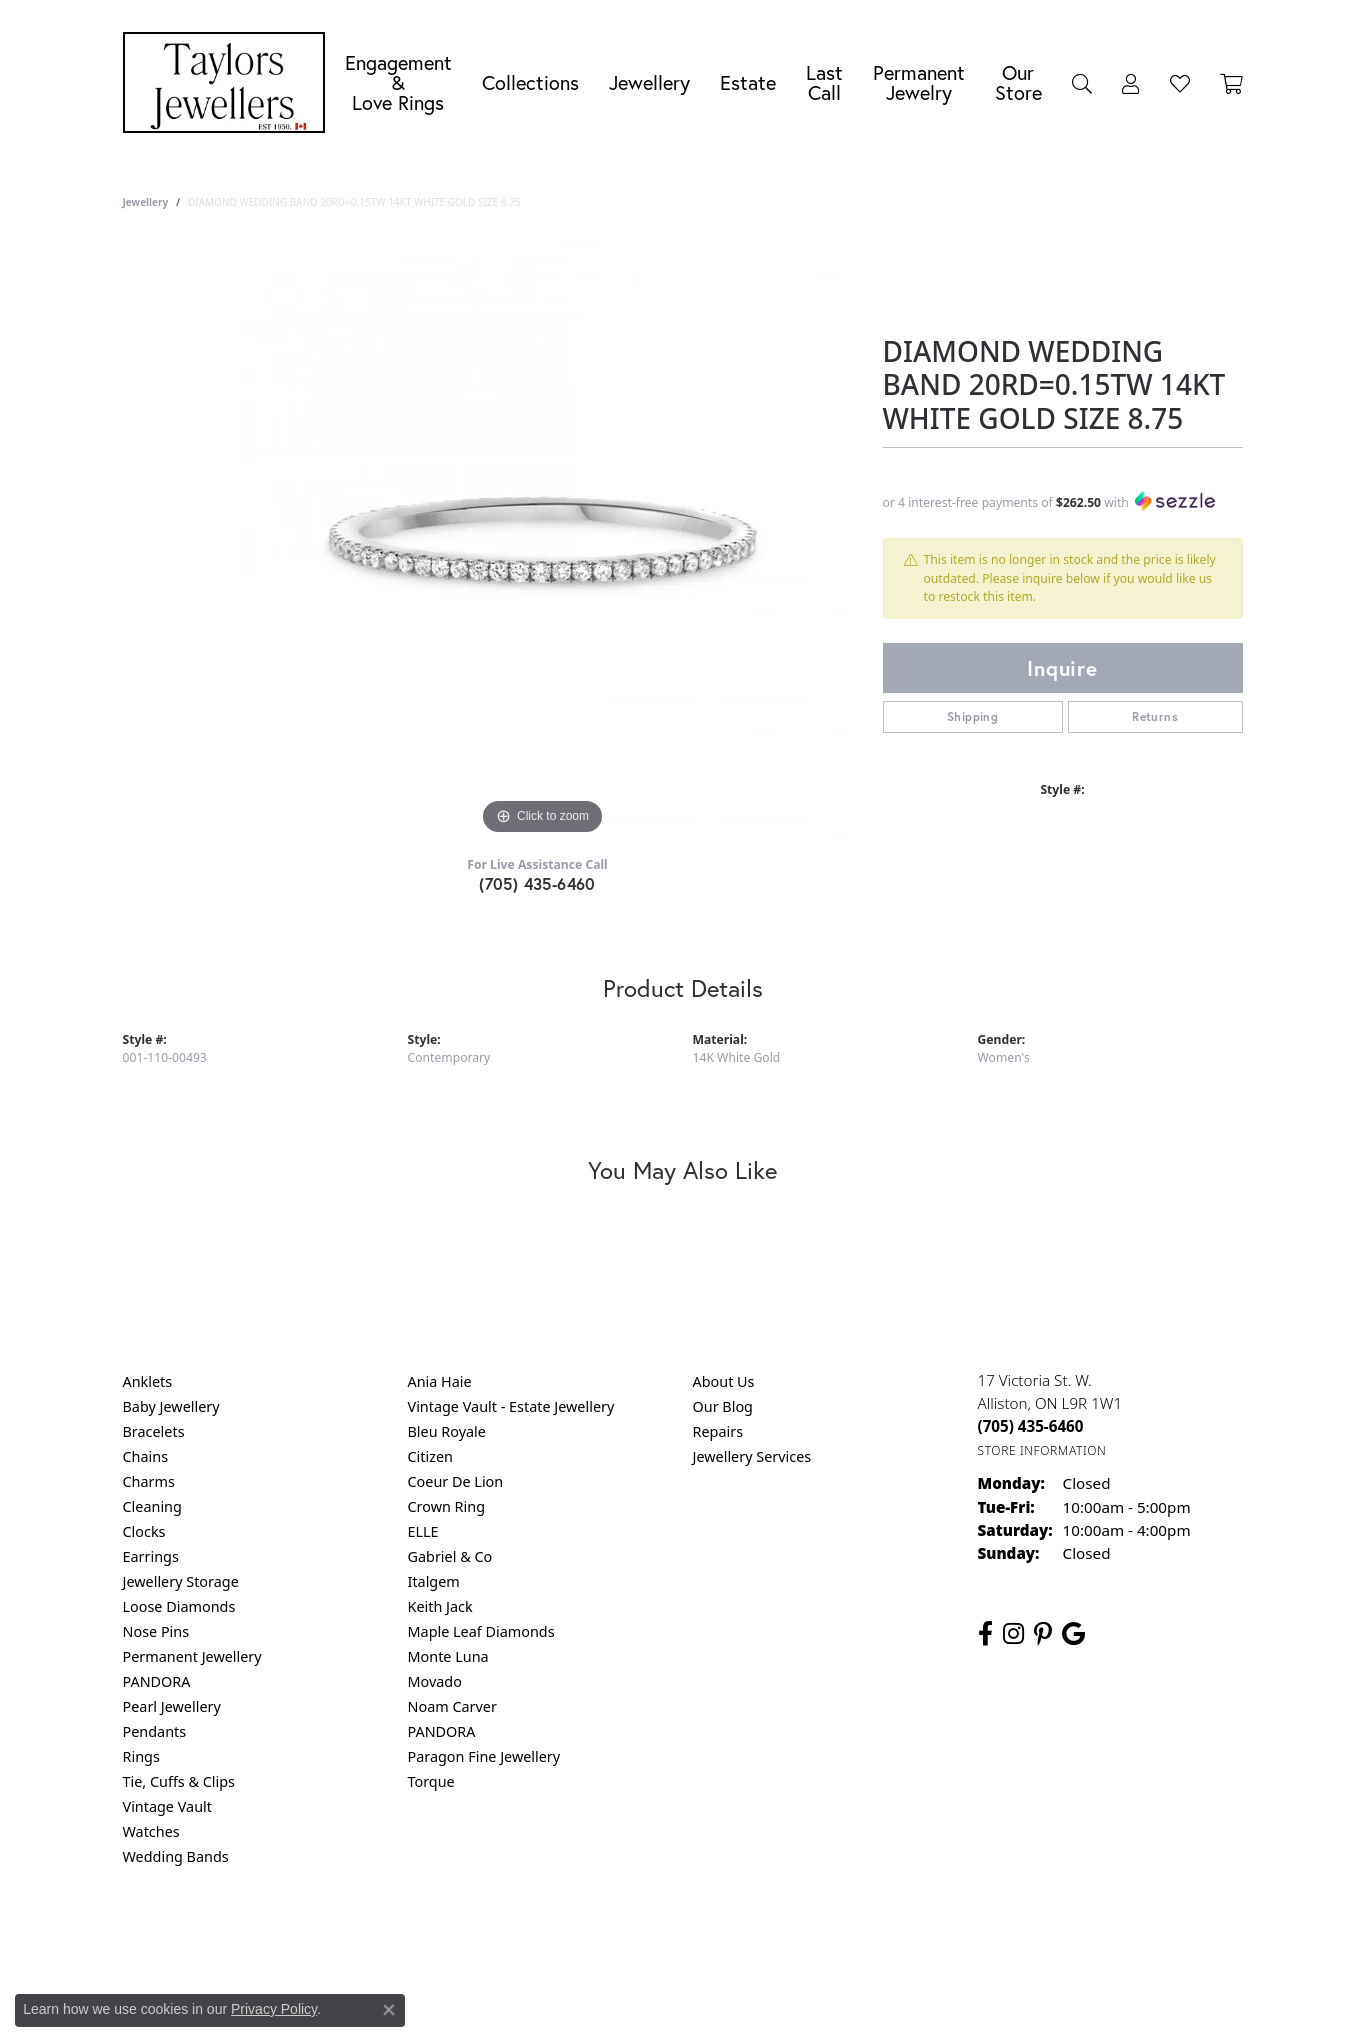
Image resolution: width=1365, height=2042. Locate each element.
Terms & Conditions (703, 1937)
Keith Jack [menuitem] (440, 1606)
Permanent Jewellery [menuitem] (192, 1656)
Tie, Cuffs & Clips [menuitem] (179, 1781)
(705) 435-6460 (537, 883)
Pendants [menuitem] (155, 1731)
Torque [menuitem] (431, 1781)
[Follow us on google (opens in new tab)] (1073, 1634)
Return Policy (484, 1937)
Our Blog (723, 1406)
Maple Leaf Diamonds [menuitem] (481, 1631)
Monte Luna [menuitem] (448, 1656)
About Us (724, 1381)
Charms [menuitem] (149, 1481)
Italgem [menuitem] (434, 1581)
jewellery (146, 202)
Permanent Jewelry (919, 82)
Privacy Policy (584, 1937)
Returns (1155, 716)
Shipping (972, 716)
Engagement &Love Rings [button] (398, 82)
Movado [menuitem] (435, 1681)
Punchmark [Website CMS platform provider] (718, 2002)
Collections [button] (530, 82)
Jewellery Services (752, 1456)
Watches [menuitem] (151, 1831)
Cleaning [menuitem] (152, 1506)
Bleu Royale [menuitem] (447, 1431)
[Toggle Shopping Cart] (1231, 83)
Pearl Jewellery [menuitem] (172, 1706)
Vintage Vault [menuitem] (167, 1806)
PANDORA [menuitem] (157, 1681)
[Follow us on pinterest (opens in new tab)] (1043, 1634)
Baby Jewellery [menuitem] (171, 1406)
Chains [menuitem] (146, 1456)
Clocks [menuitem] (144, 1531)
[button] (1082, 83)
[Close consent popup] (389, 2010)
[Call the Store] (1031, 1426)
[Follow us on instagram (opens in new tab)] (1013, 1634)
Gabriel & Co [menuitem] (450, 1556)
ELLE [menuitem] (423, 1531)
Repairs (718, 1431)
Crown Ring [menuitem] (447, 1506)
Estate (748, 82)
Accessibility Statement (851, 1937)
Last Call (824, 82)
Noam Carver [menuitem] (452, 1706)
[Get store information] (1042, 1450)
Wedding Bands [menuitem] (176, 1856)
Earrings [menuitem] (151, 1556)
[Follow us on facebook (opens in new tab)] (985, 1634)
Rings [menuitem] (141, 1756)
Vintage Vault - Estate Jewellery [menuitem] (511, 1406)
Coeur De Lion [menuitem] (456, 1481)
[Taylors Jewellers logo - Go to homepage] (229, 82)
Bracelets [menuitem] (154, 1431)
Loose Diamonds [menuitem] (179, 1606)
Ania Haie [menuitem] (440, 1381)
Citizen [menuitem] (431, 1456)
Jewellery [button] (649, 82)
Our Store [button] (1018, 82)
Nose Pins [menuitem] (156, 1631)
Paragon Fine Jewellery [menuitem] (484, 1756)
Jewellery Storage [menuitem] (181, 1581)
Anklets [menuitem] (148, 1381)
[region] (543, 540)
